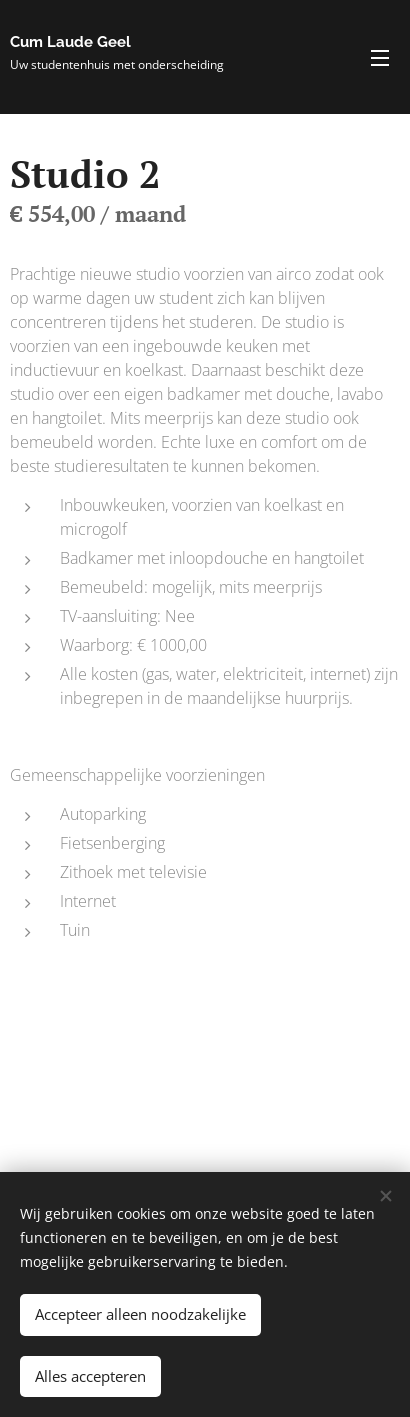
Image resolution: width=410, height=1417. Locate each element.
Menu (380, 58)
